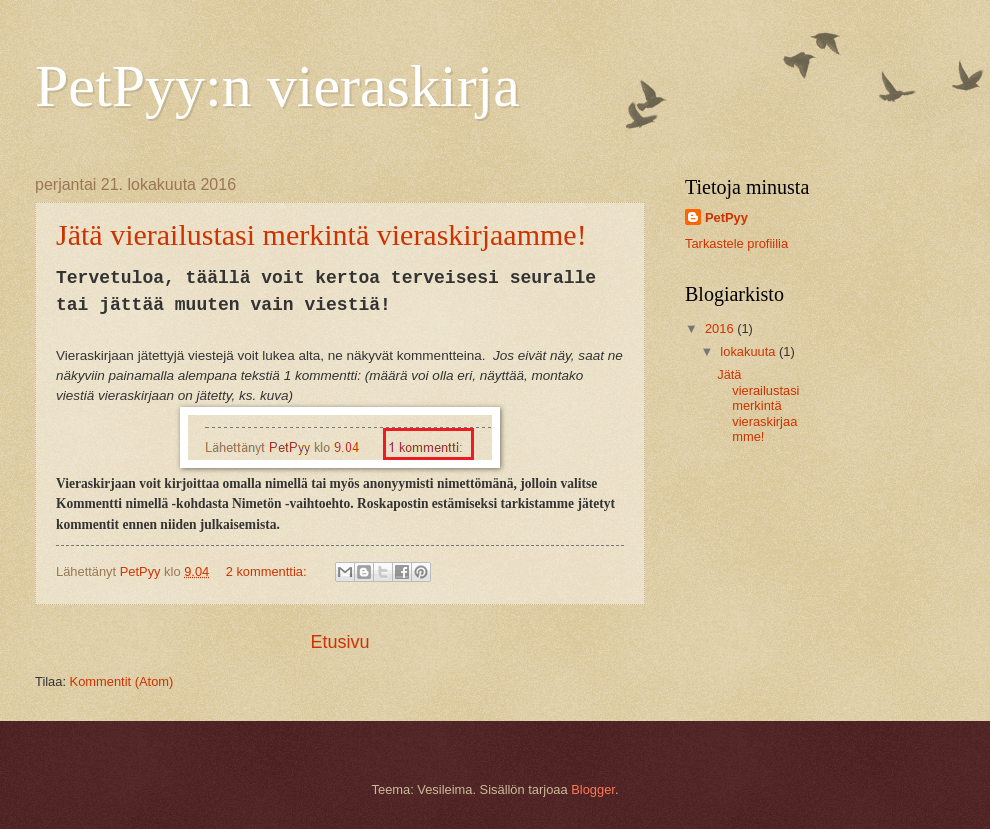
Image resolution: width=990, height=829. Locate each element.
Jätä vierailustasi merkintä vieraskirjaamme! (321, 234)
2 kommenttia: (268, 571)
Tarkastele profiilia (736, 243)
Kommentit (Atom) (122, 681)
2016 (721, 328)
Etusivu (339, 642)
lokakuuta (749, 351)
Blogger (593, 789)
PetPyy (726, 217)
